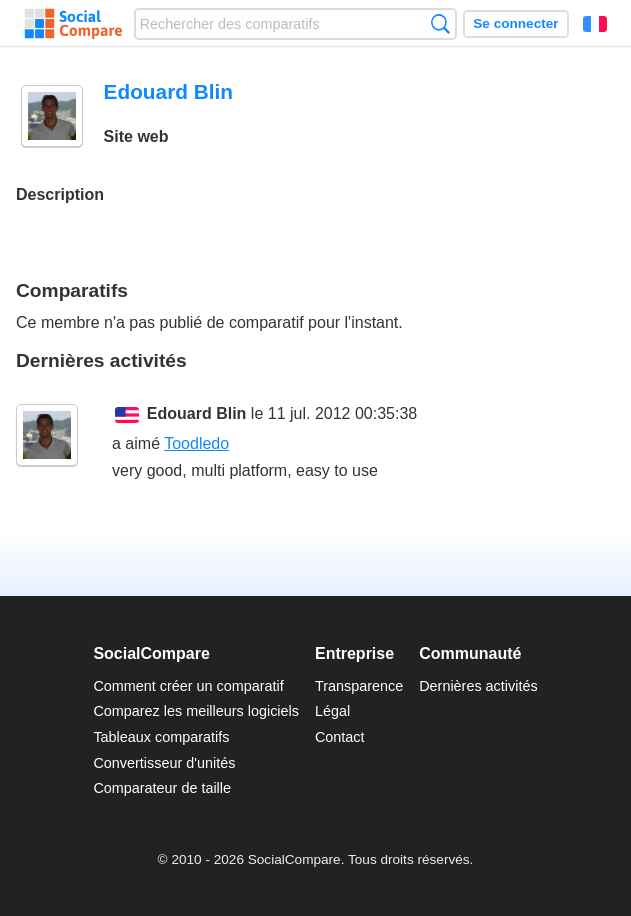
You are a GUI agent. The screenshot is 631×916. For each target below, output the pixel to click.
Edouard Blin (197, 413)
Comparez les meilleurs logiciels (196, 711)
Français (595, 24)
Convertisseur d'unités (164, 763)
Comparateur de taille (162, 788)
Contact (340, 737)
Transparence (359, 686)
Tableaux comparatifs (161, 737)
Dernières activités (478, 686)
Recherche (440, 23)
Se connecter (515, 23)
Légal (332, 711)
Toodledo (196, 443)
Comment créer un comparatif (188, 686)
